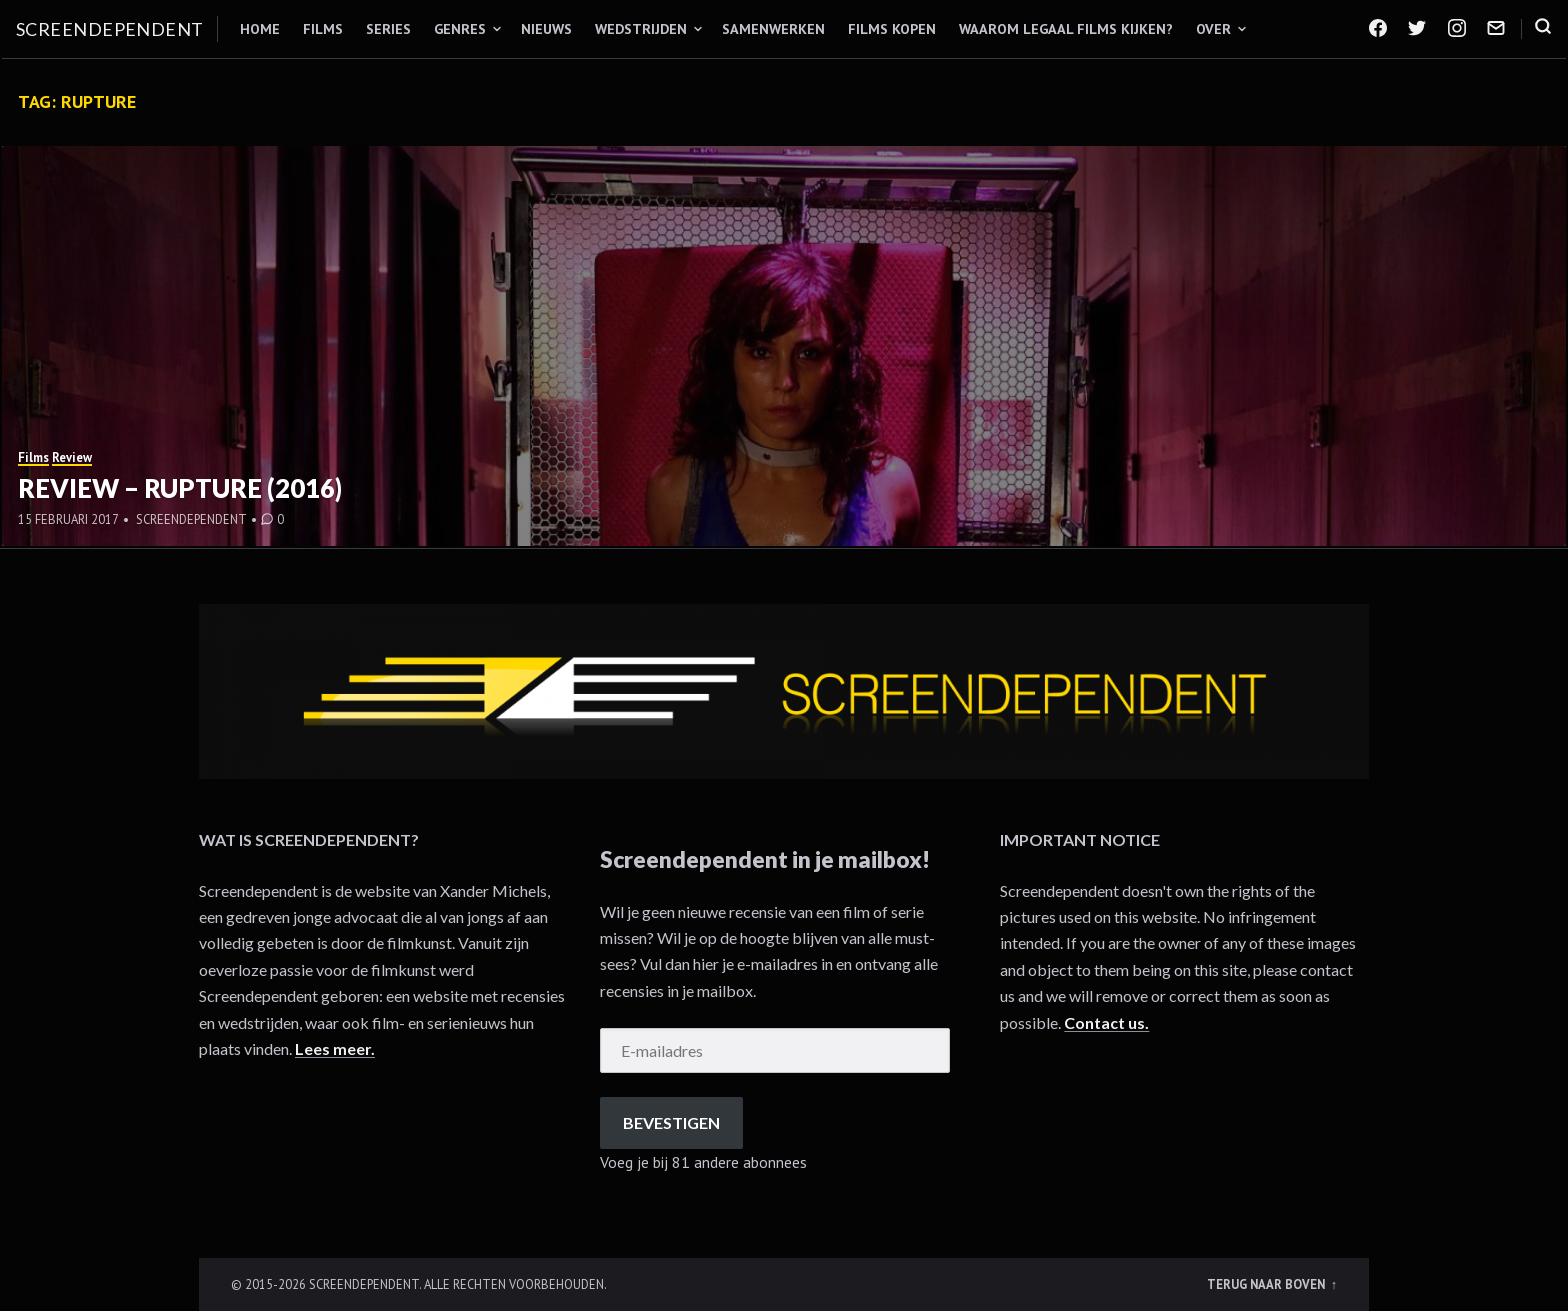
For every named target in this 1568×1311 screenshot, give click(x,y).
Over (1213, 29)
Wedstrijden (641, 29)
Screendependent (110, 29)
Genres (460, 29)
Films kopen (892, 29)
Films (323, 29)
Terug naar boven (1267, 1284)
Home (260, 29)
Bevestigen (671, 1122)
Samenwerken (773, 29)
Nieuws (546, 29)
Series (388, 29)
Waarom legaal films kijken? (1066, 29)
